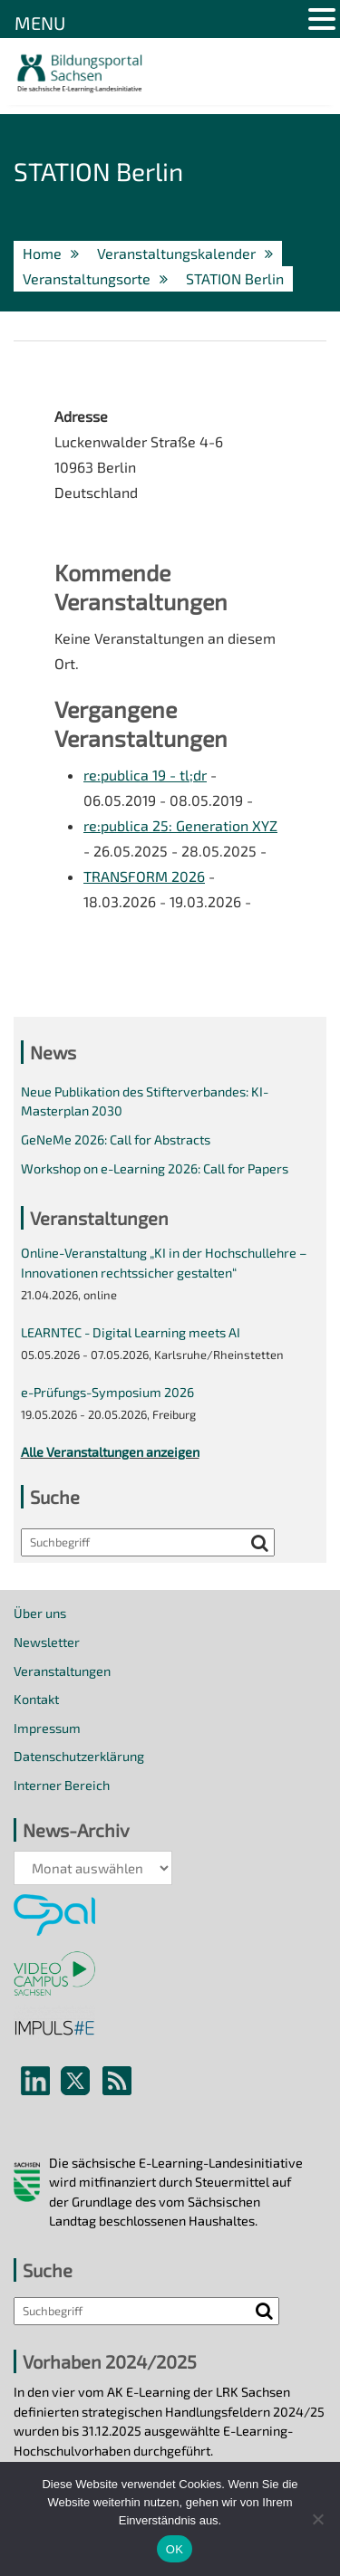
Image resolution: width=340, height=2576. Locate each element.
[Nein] (317, 2519)
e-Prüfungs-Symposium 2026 (107, 1392)
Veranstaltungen (62, 1671)
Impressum (47, 1728)
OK (174, 2549)
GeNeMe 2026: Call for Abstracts (115, 1139)
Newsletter (47, 1642)
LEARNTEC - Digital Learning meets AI (130, 1332)
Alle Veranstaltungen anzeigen (110, 1452)
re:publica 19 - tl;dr (145, 774)
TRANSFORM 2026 (144, 876)
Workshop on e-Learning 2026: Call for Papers (154, 1168)
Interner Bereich (62, 1785)
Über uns (40, 1613)
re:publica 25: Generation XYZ (180, 825)
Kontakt (36, 1699)
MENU (40, 23)
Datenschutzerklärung (79, 1756)
